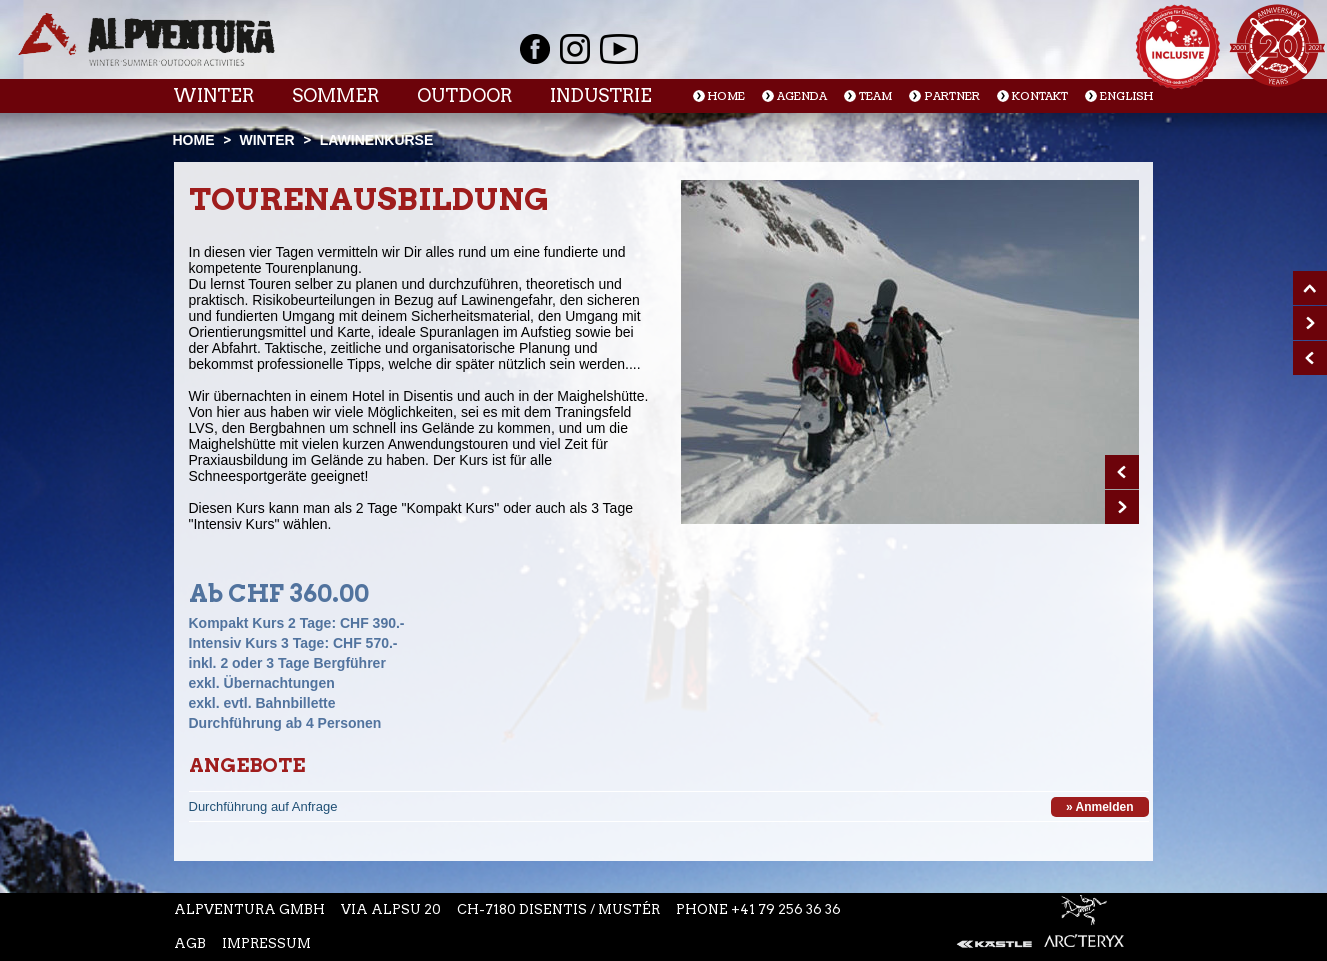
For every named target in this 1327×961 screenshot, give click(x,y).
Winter (213, 95)
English (1126, 96)
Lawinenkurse (377, 140)
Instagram (575, 49)
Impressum (266, 943)
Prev (1122, 472)
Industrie (601, 95)
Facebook (535, 49)
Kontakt (1040, 96)
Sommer (335, 95)
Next (1122, 507)
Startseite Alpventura (146, 39)
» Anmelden (1100, 807)
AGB (190, 943)
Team (875, 96)
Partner (952, 96)
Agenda (802, 96)
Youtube (619, 49)
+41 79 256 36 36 (786, 909)
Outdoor (464, 95)
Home (726, 96)
